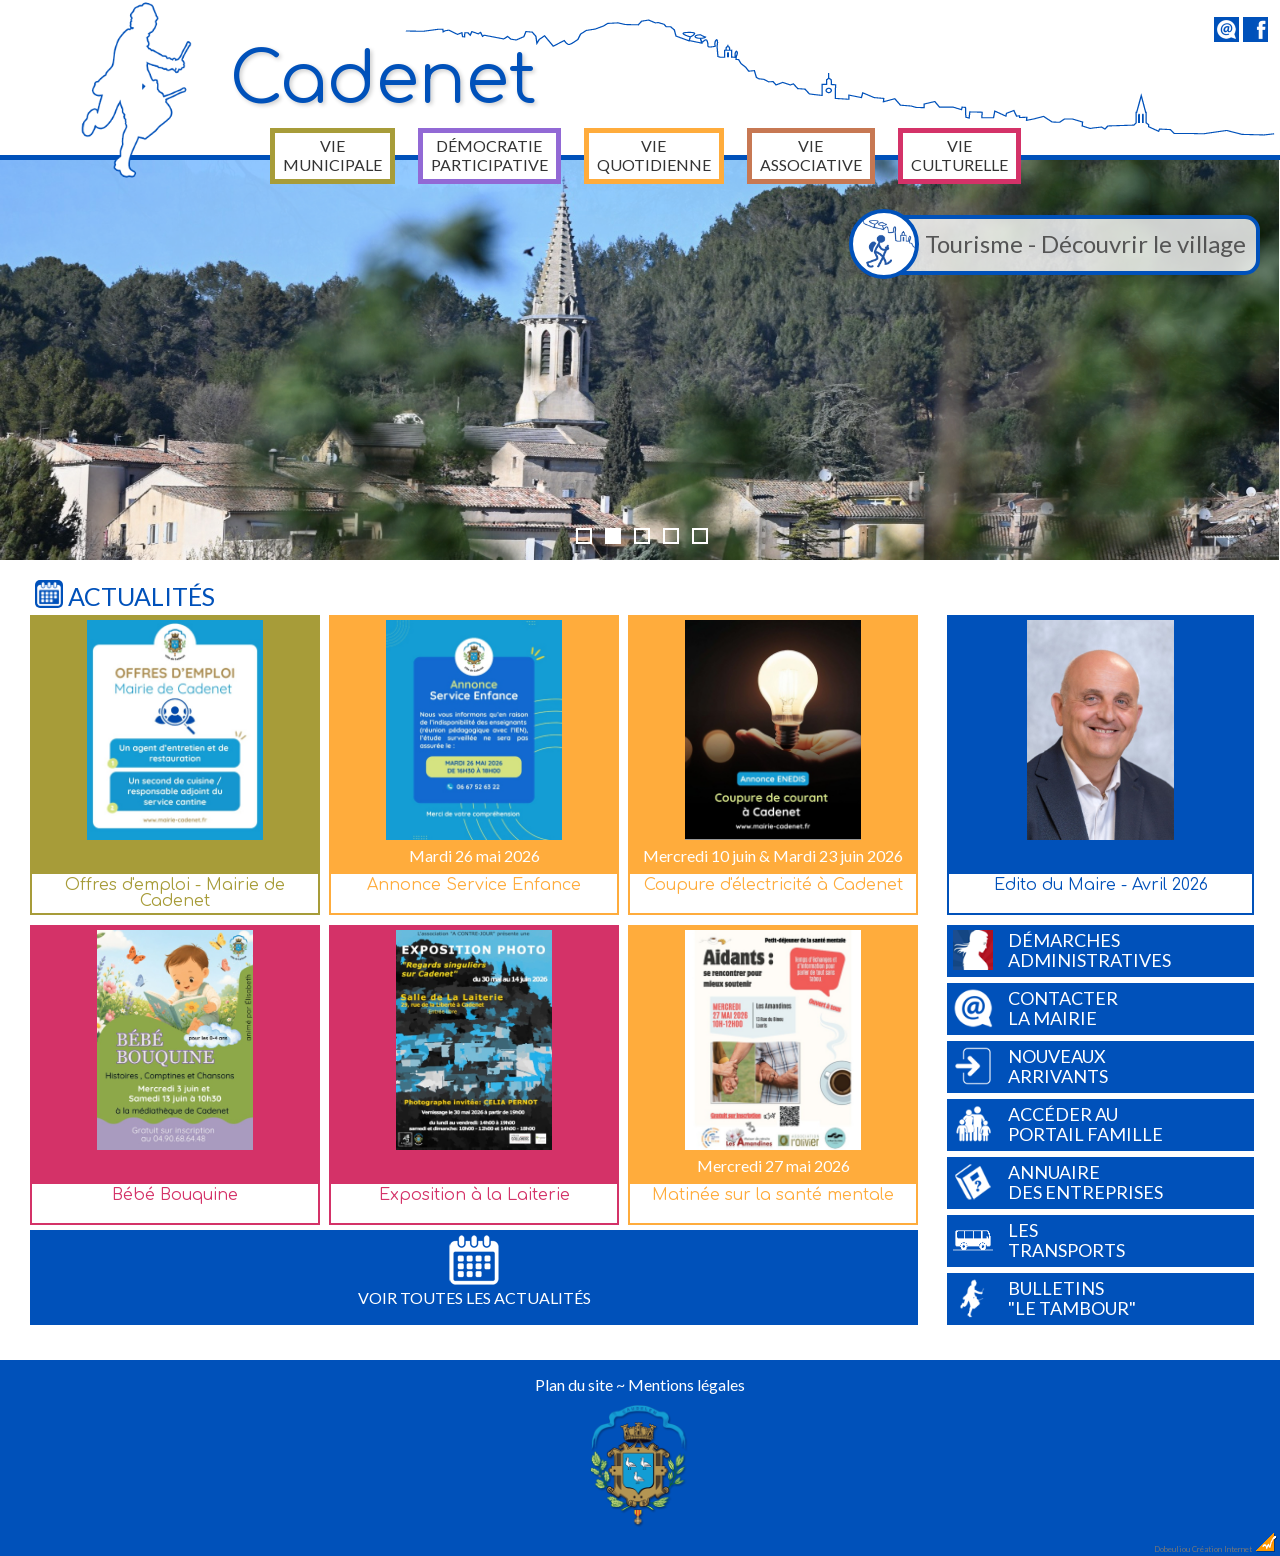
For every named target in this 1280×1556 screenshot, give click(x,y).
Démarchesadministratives (1062, 950)
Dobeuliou (1172, 1549)
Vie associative (811, 155)
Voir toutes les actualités (474, 1271)
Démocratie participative (489, 155)
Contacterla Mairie (1035, 1008)
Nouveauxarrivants (1030, 1066)
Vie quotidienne (654, 155)
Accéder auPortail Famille (1058, 1124)
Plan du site (574, 1384)
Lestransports (1039, 1240)
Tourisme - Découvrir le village (1053, 245)
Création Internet (1235, 1549)
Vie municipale (332, 155)
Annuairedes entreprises (1058, 1182)
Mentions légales (686, 1384)
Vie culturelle (959, 155)
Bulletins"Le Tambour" (1044, 1298)
